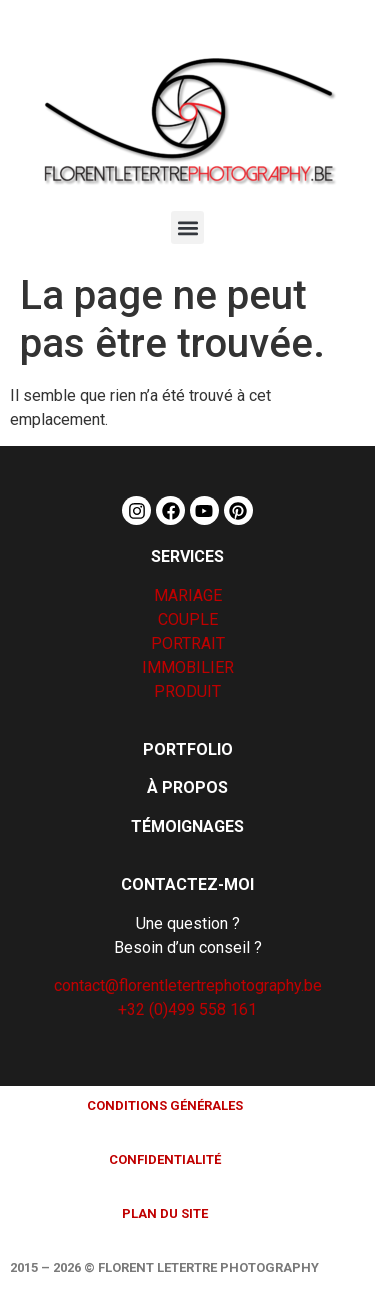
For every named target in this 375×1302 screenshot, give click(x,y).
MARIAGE (188, 595)
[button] (187, 227)
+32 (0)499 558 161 (187, 1009)
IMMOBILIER (188, 667)
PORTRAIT (188, 643)
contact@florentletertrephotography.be (188, 985)
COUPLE (188, 619)
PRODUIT (187, 691)
